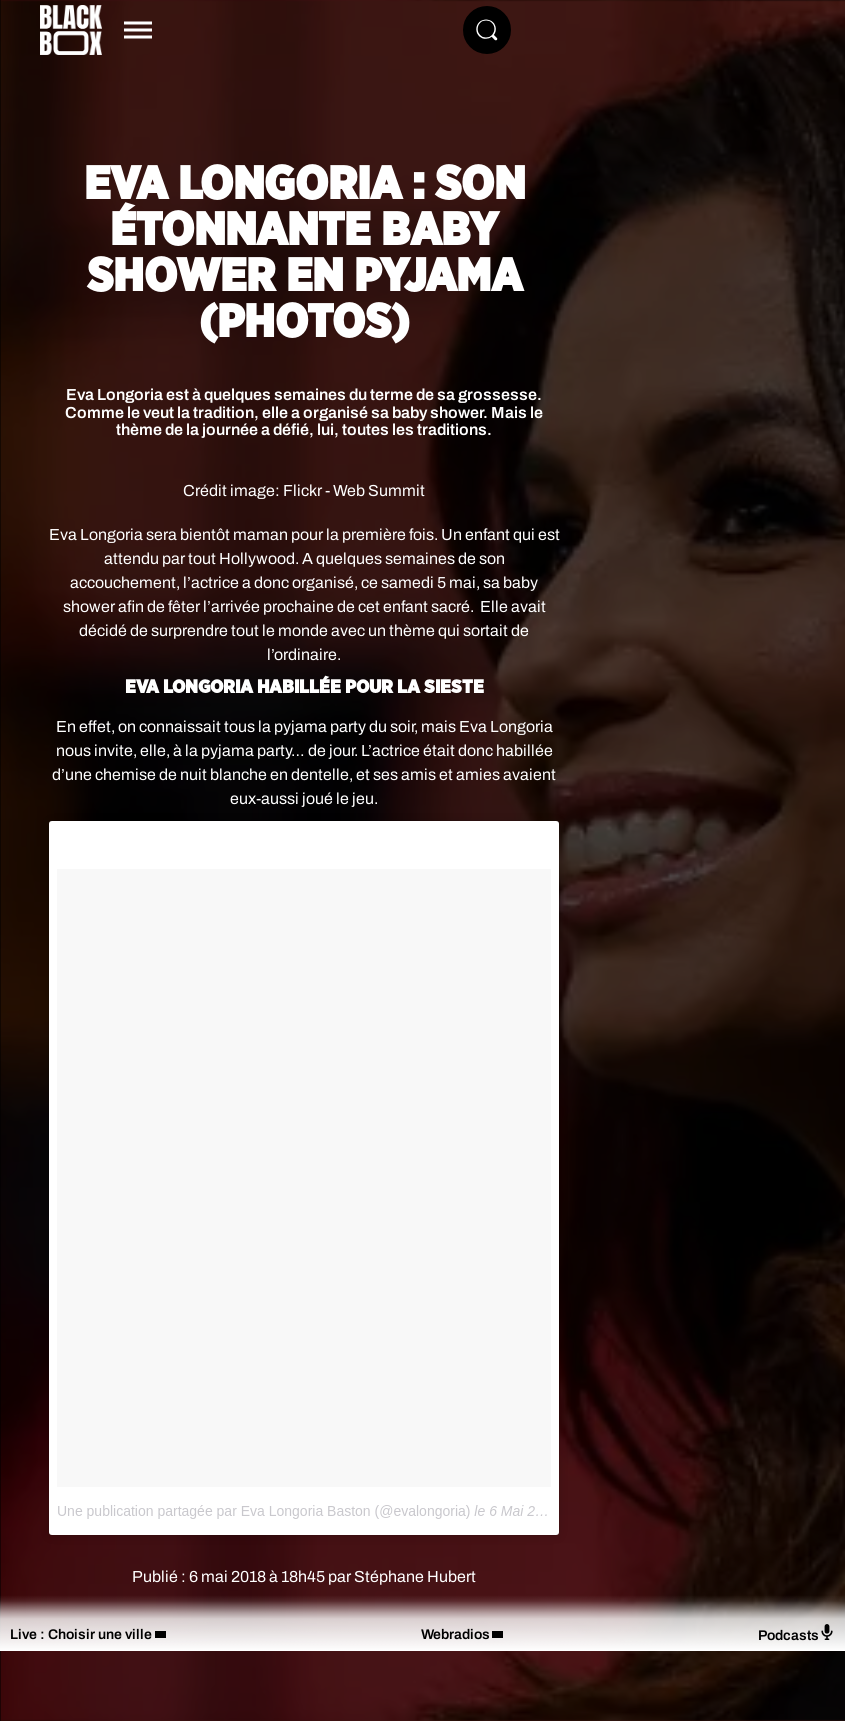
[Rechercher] (487, 30)
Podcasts (796, 1633)
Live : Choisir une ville (81, 1634)
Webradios (455, 1634)
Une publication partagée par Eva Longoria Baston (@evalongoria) (263, 1511)
